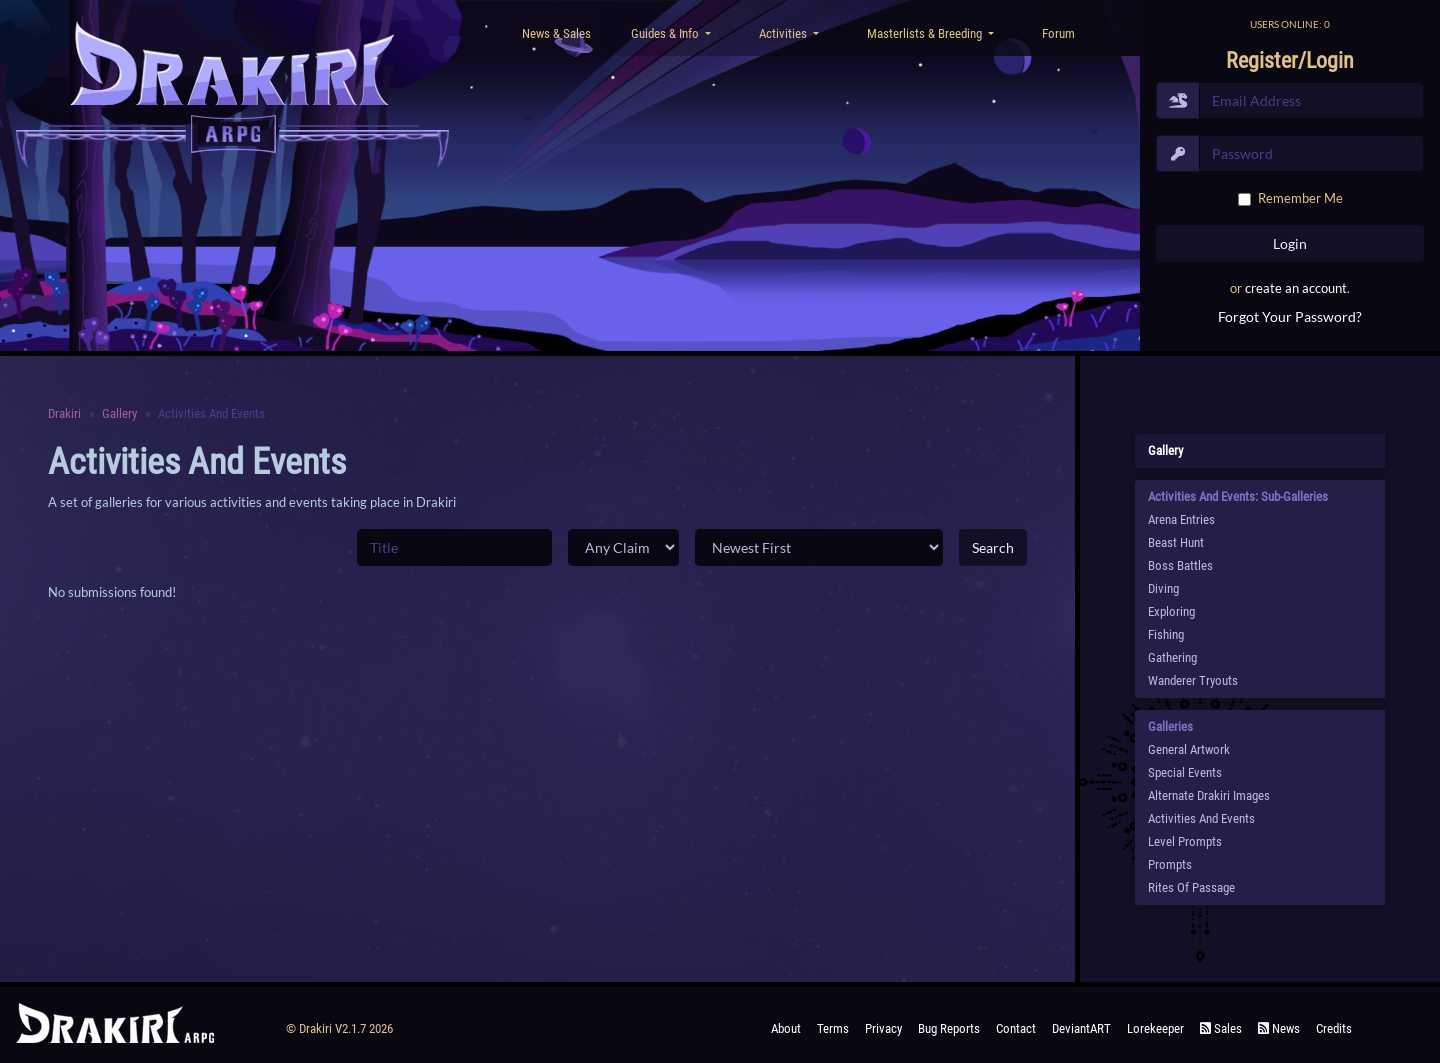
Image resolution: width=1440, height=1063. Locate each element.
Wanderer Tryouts (1193, 680)
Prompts (1170, 864)
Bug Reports (949, 1028)
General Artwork (1189, 749)
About (786, 1028)
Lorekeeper (1155, 1028)
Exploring (1171, 611)
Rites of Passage (1191, 887)
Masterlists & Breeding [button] (926, 33)
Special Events (1185, 772)
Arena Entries (1181, 519)
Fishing (1166, 634)
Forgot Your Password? (1290, 316)
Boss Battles (1180, 565)
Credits (1334, 1028)
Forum (1058, 33)
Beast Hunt (1176, 542)
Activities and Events (1201, 818)
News (1279, 1028)
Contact (1016, 1028)
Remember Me (1300, 198)
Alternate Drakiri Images (1209, 795)
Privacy (883, 1028)
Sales (1221, 1028)
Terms (833, 1028)
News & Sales (556, 33)
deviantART (1081, 1028)
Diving (1163, 588)
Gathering (1172, 657)
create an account (1296, 288)
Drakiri (64, 413)
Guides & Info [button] (666, 33)
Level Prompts (1185, 841)
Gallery (119, 413)
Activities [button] (784, 33)
